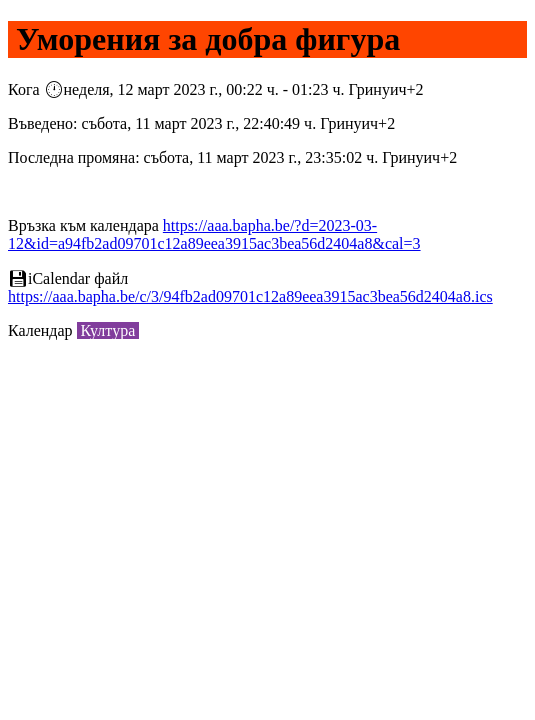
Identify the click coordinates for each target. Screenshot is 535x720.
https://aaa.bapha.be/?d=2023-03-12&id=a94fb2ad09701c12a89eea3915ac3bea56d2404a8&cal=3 (214, 234)
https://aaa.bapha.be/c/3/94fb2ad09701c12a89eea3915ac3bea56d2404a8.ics (250, 296)
